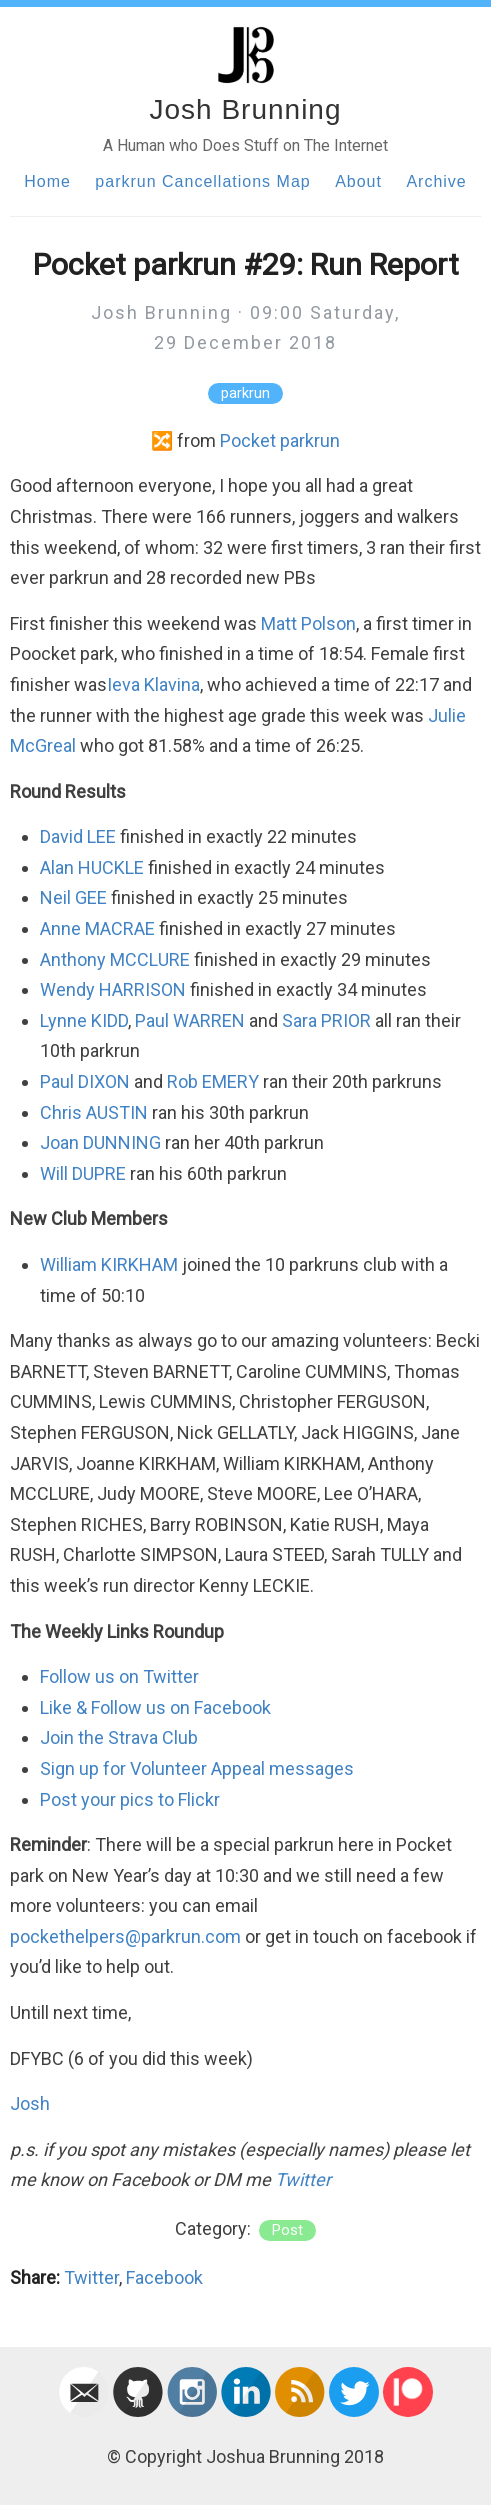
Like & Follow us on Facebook (155, 1707)
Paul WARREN (190, 1020)
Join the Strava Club (119, 1737)
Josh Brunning (245, 109)
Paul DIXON (85, 1081)
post (287, 2230)
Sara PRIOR (326, 1020)
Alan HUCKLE (92, 867)
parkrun (245, 393)
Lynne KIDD (84, 1020)
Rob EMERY (213, 1081)
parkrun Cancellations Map (202, 181)
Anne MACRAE (97, 928)
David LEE (78, 836)
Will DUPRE (83, 1173)
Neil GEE (73, 897)
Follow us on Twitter (119, 1676)
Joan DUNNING (100, 1142)
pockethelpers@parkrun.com (125, 1936)
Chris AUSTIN (94, 1112)
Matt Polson (308, 623)
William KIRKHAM (109, 1264)
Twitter (303, 2179)
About (358, 181)
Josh (30, 2103)
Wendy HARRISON (113, 989)
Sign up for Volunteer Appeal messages (197, 1768)
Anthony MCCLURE (115, 959)
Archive (436, 181)
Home (47, 181)
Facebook (164, 2277)
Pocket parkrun (280, 440)
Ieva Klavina (153, 684)
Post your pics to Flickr (130, 1799)
